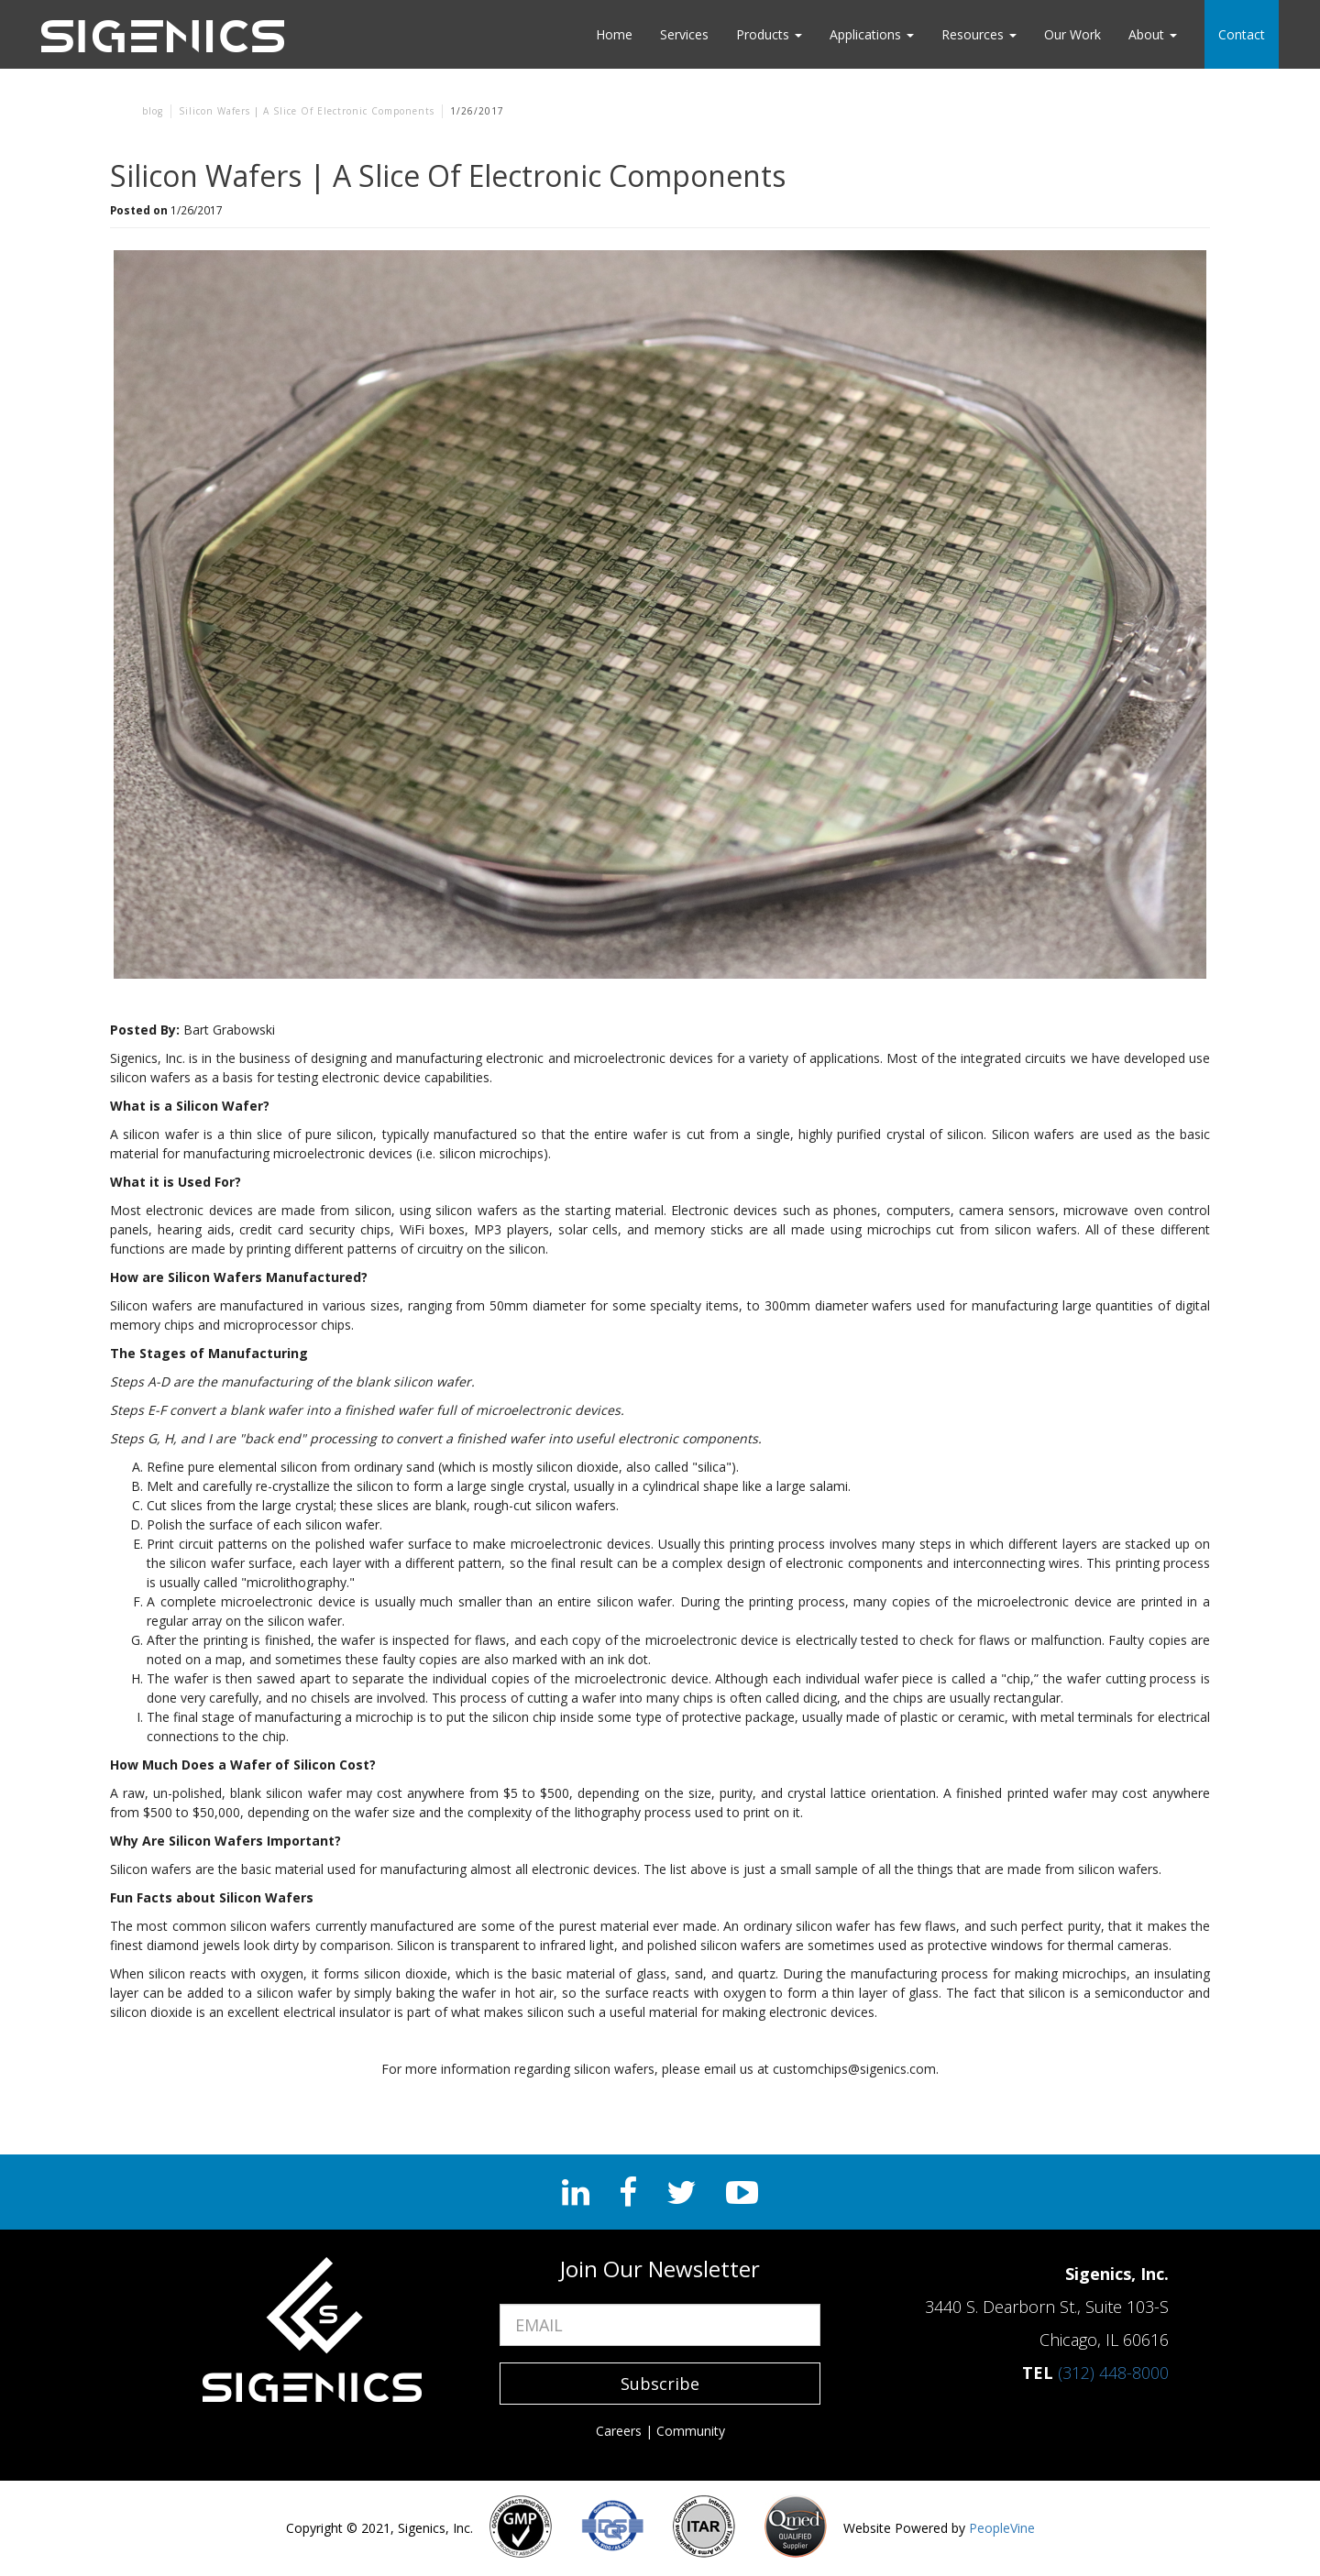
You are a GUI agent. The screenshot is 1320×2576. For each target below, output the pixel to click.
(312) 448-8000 (1113, 2373)
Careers (619, 2430)
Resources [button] (979, 34)
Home (614, 34)
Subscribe (660, 2384)
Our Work (1072, 34)
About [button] (1152, 34)
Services (684, 34)
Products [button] (769, 34)
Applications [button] (872, 34)
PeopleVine (1002, 2528)
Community (690, 2430)
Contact (1241, 34)
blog (152, 110)
